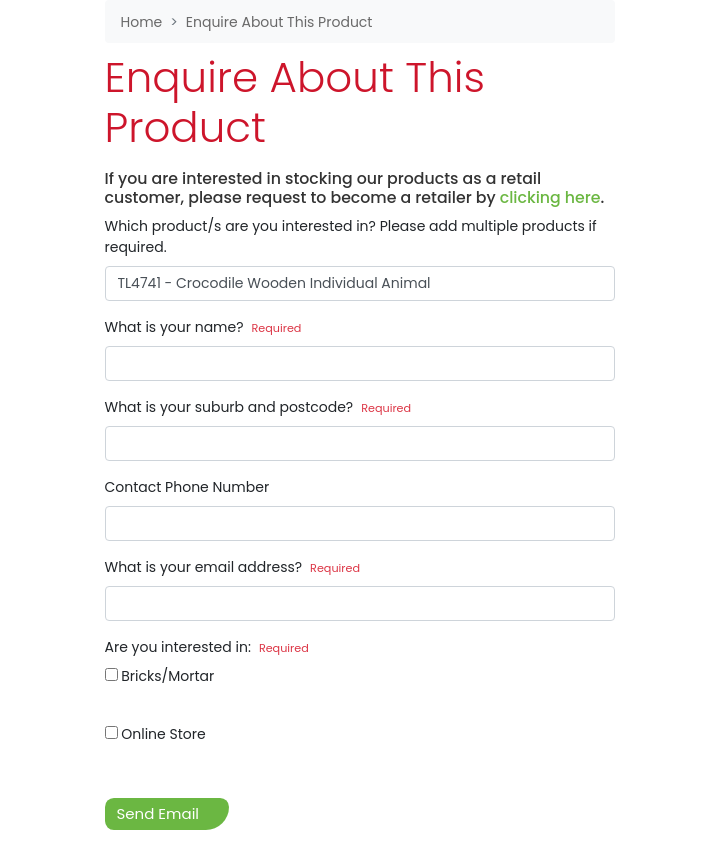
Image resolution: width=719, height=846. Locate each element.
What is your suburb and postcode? (258, 407)
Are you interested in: (207, 647)
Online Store (155, 734)
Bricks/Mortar (160, 676)
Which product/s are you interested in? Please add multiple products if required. (351, 236)
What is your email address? (233, 567)
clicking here (550, 197)
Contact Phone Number (187, 487)
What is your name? (203, 327)
